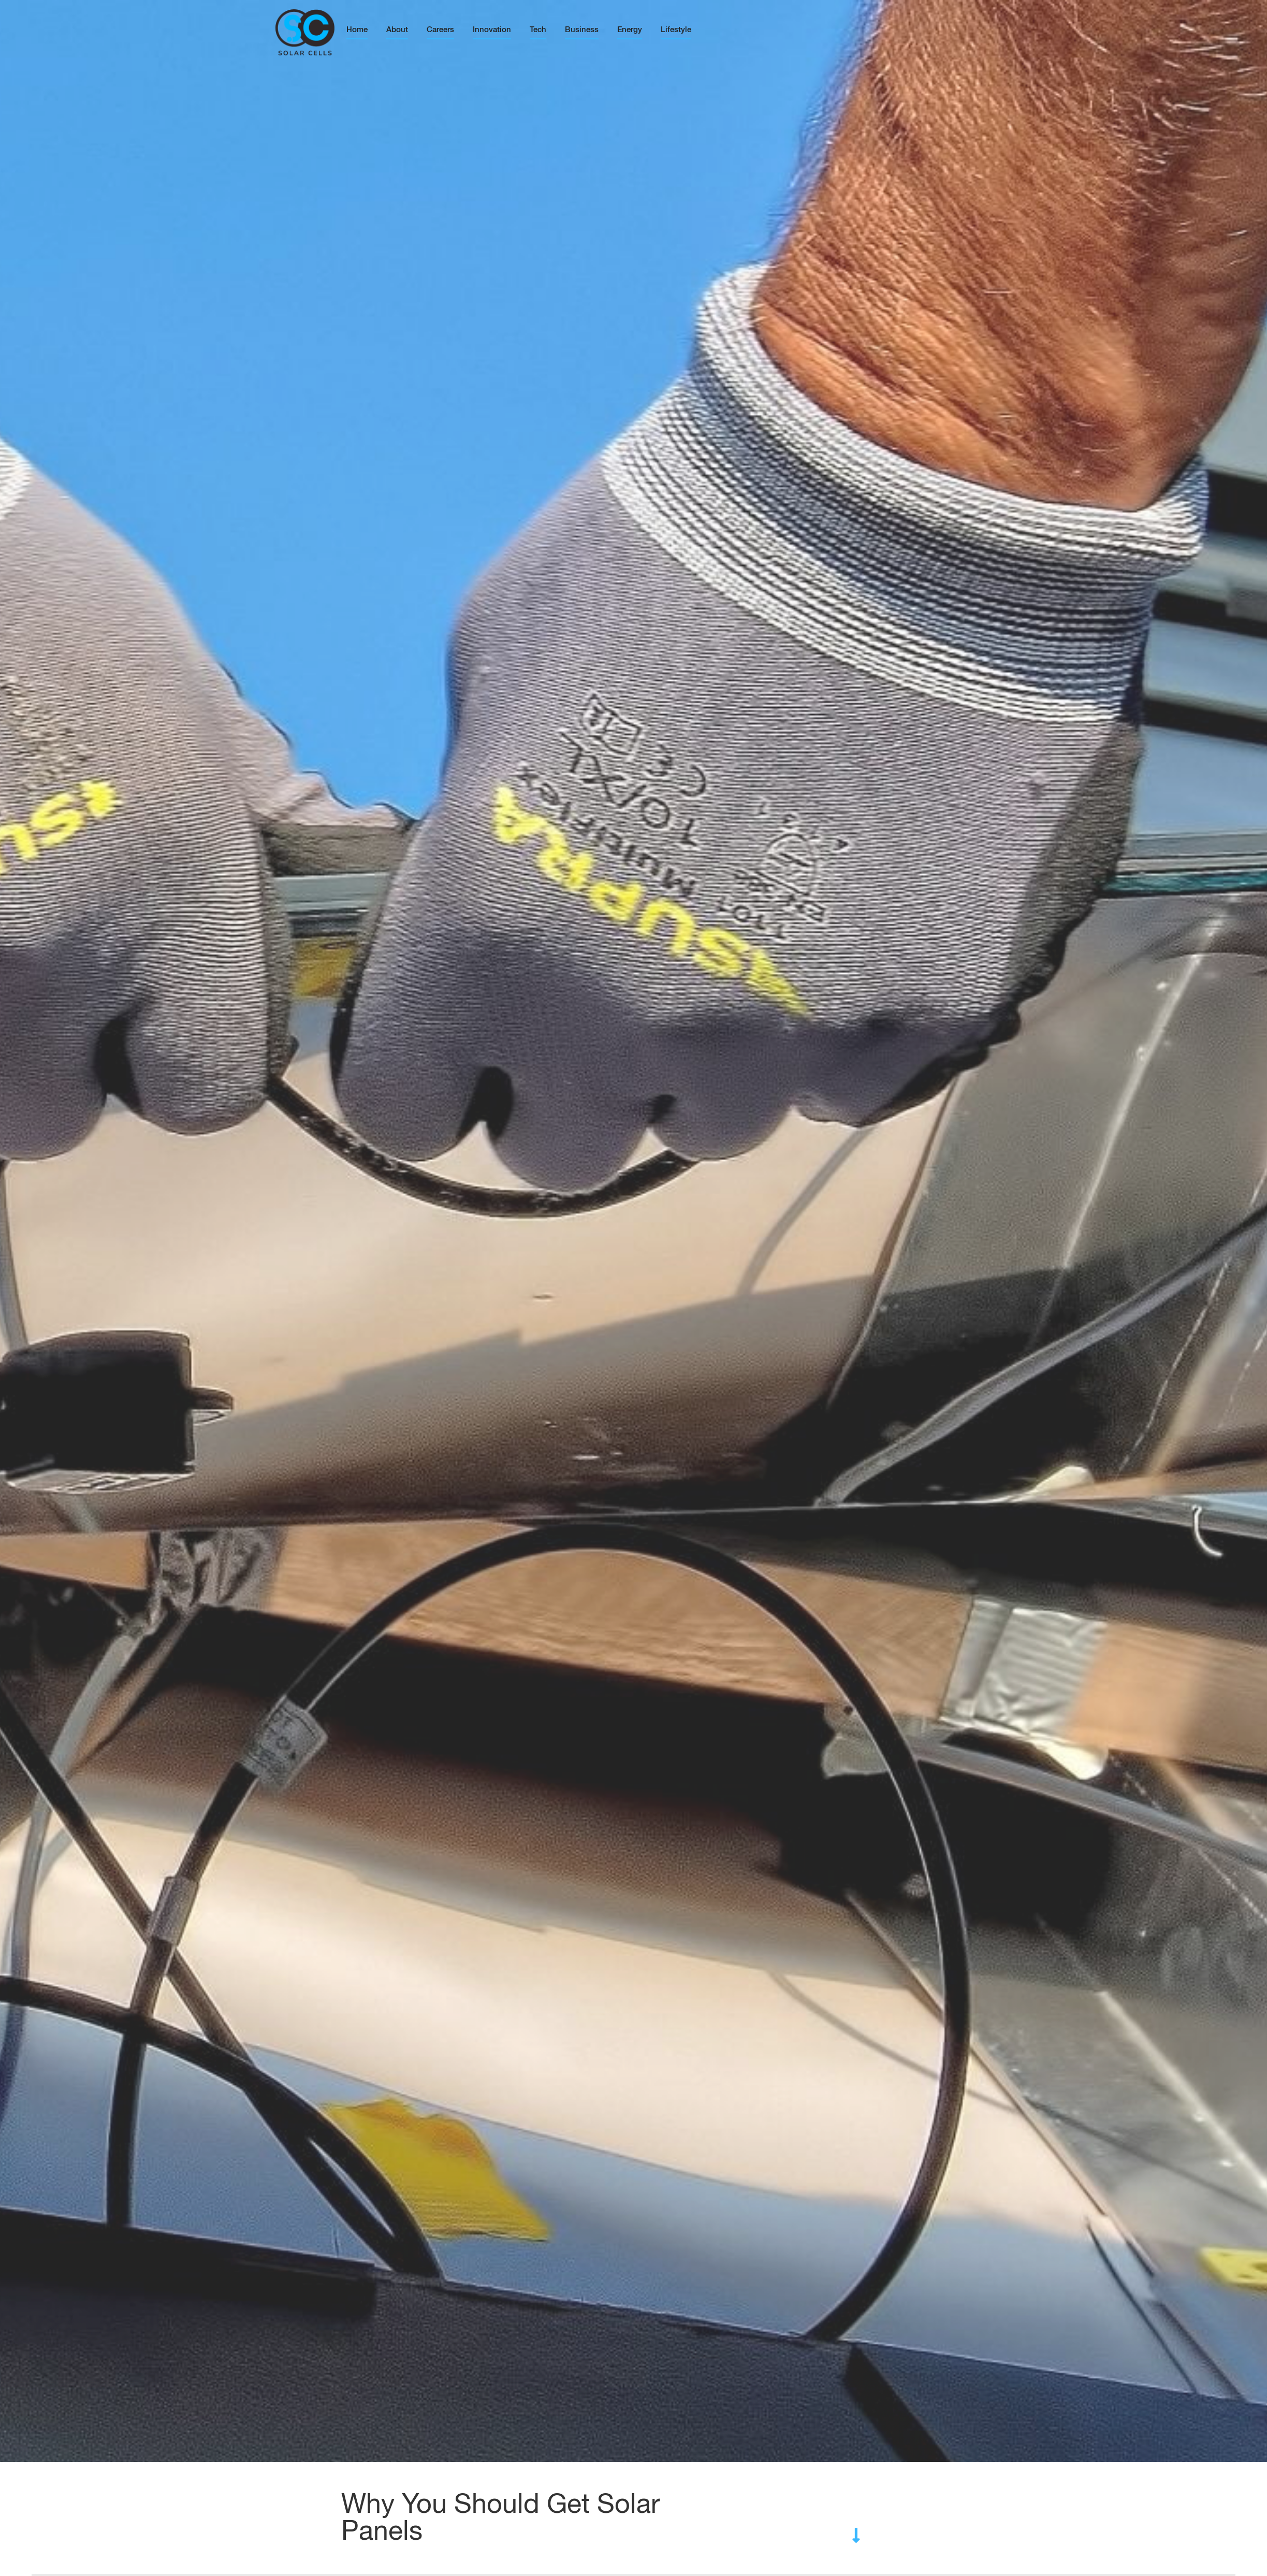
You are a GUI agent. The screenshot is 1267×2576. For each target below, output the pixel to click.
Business (582, 30)
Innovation (492, 30)
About (397, 30)
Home (357, 30)
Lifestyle (676, 30)
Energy (629, 30)
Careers (440, 30)
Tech (538, 30)
